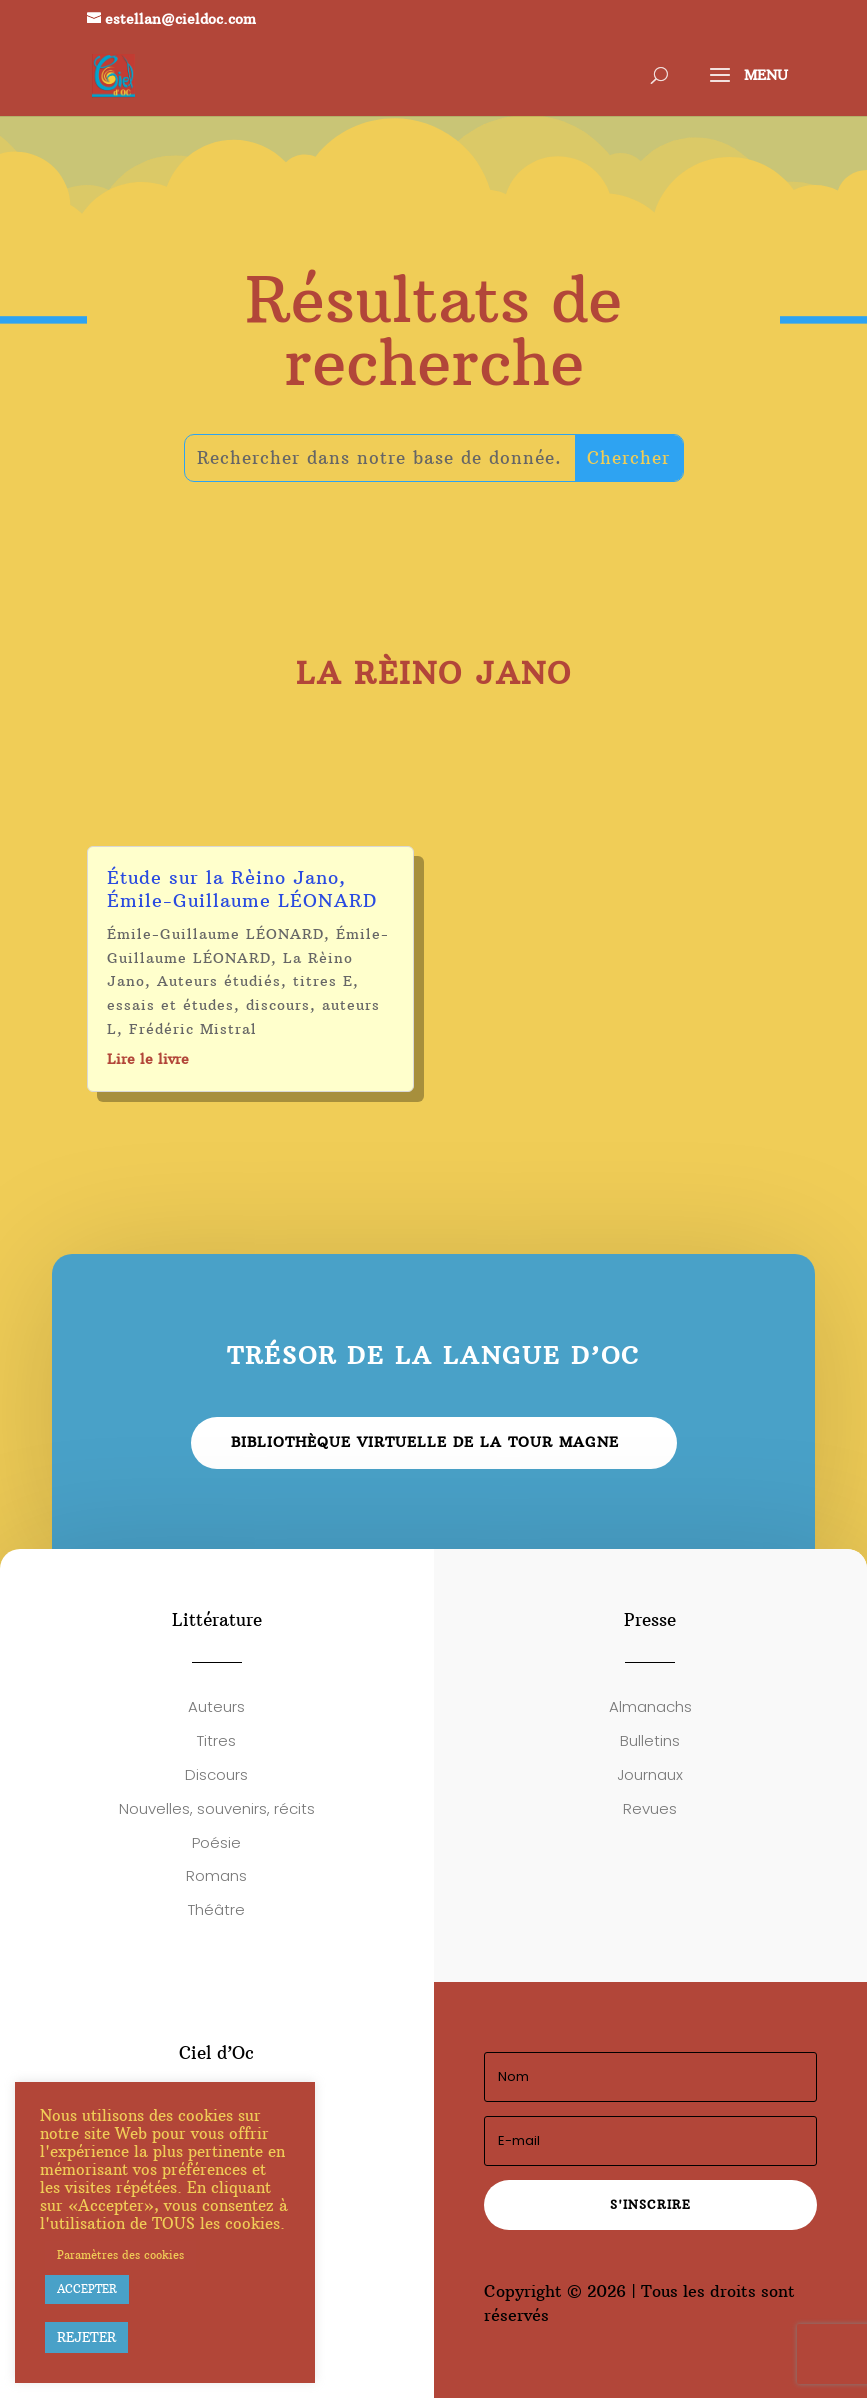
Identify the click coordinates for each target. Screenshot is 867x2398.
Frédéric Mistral (193, 1029)
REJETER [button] (86, 2337)
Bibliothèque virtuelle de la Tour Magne (425, 1442)
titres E (323, 981)
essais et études (170, 1005)
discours (278, 1005)
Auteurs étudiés (219, 981)
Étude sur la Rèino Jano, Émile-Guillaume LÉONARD (242, 889)
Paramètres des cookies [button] (120, 2255)
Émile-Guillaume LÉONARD (215, 934)
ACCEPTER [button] (87, 2289)
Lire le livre (148, 1059)
